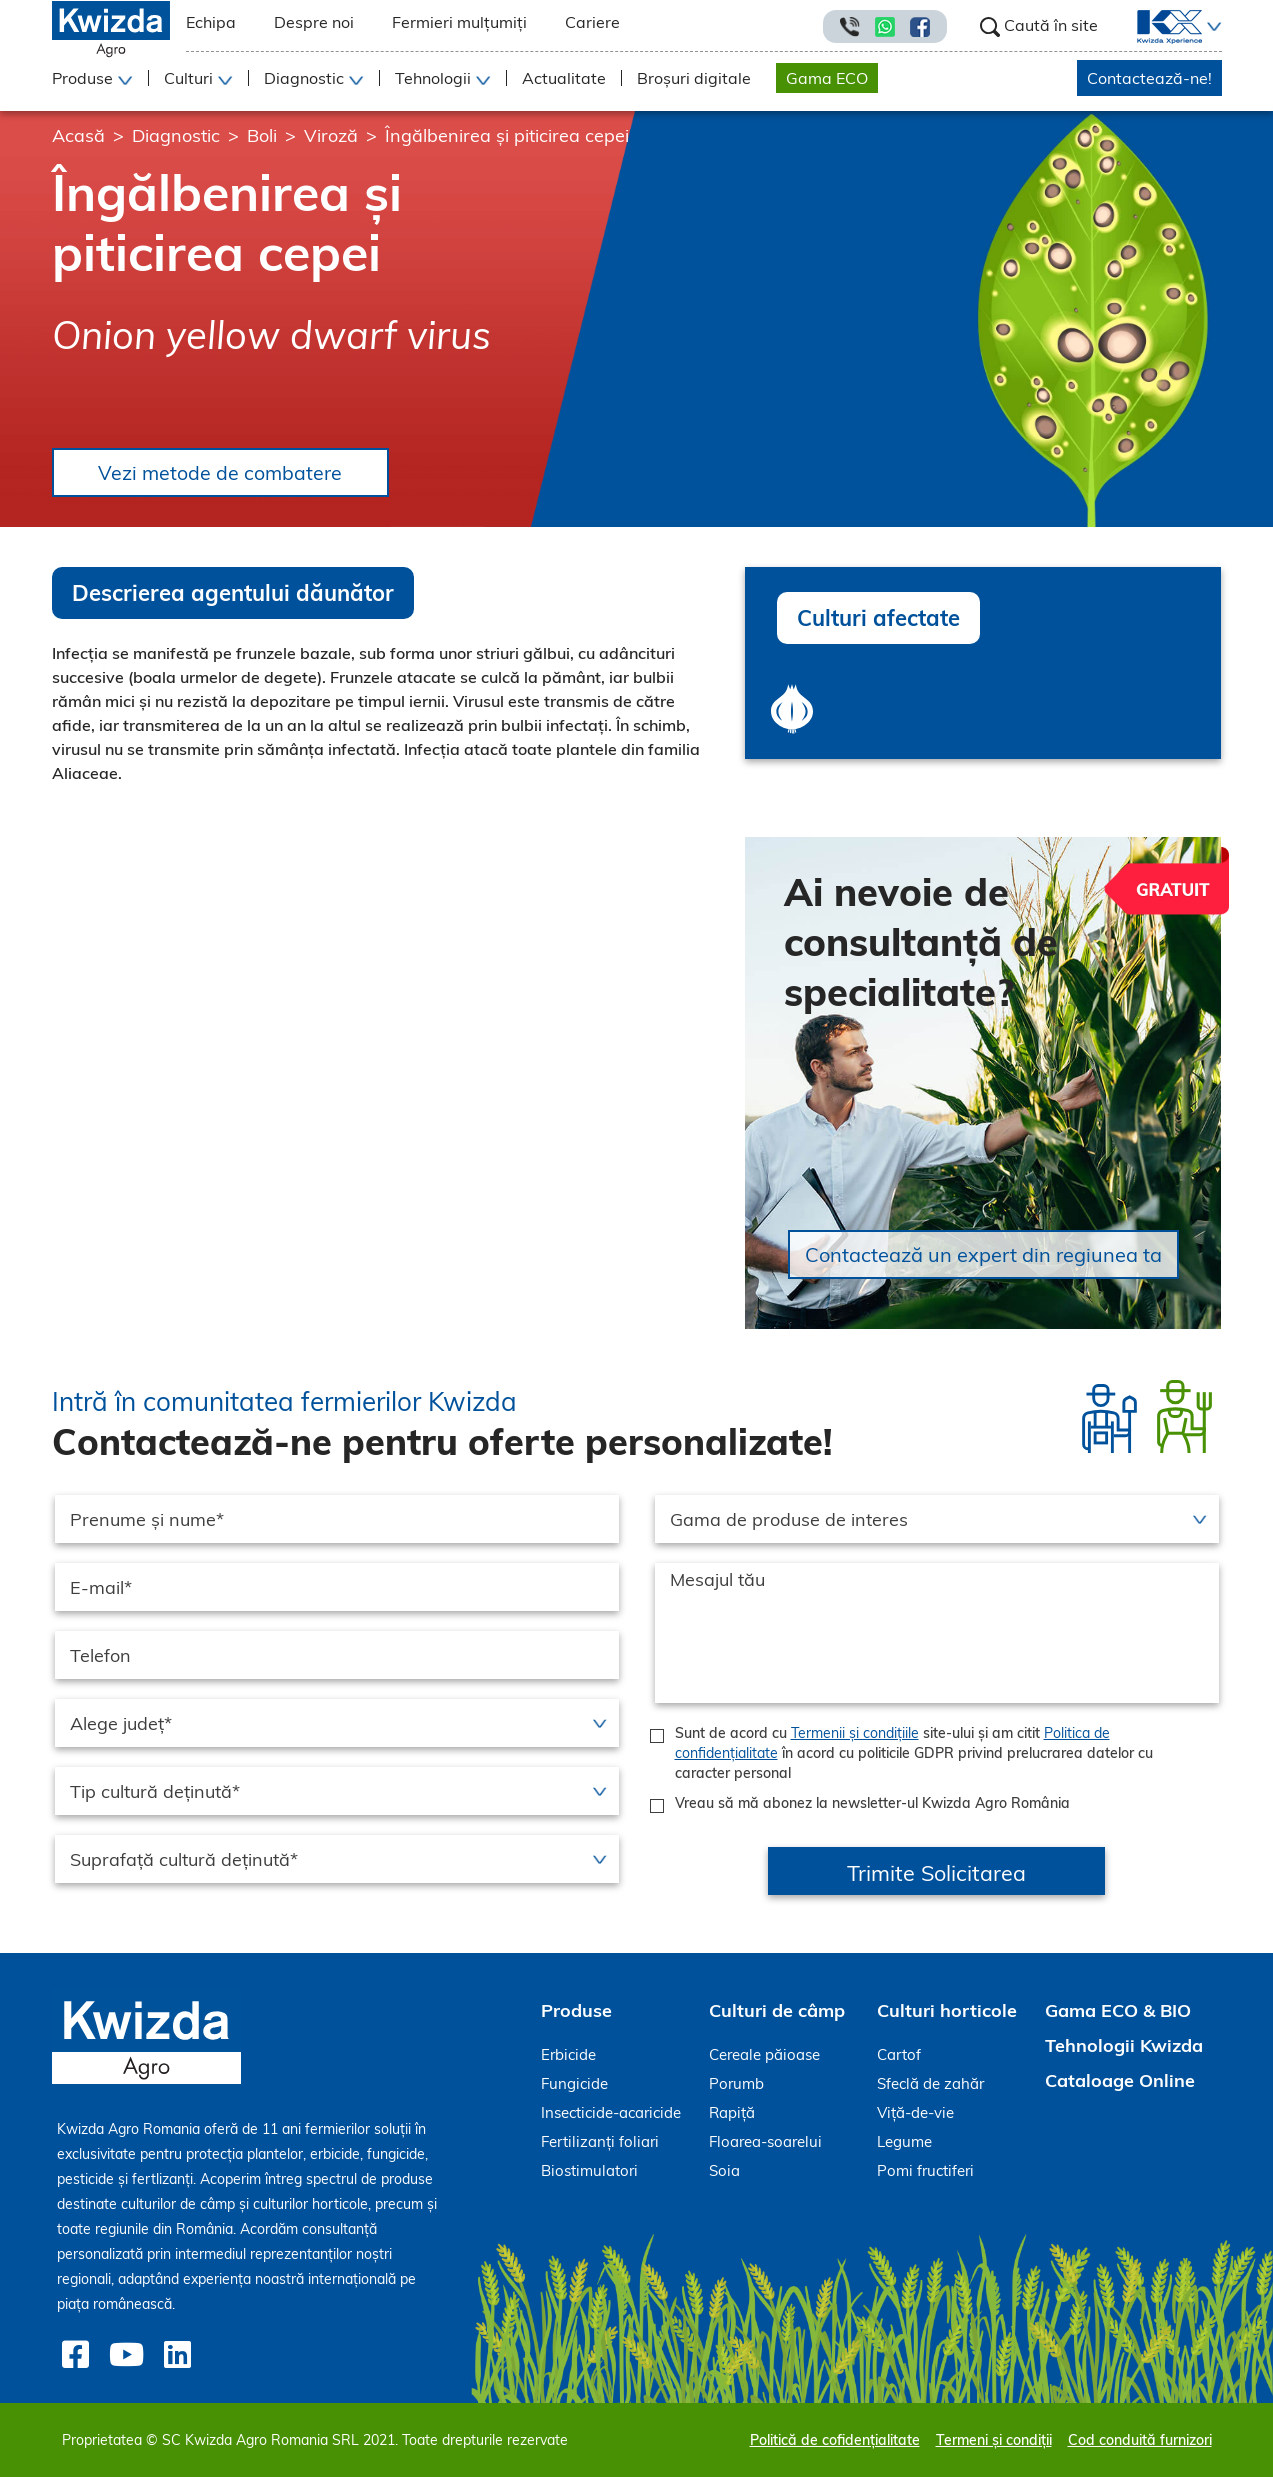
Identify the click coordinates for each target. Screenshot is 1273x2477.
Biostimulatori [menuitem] (589, 2171)
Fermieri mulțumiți (459, 22)
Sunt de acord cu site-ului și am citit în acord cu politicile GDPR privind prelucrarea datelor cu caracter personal (914, 1754)
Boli (262, 135)
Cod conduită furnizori (1140, 2440)
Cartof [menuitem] (899, 2055)
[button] (1212, 27)
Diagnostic (176, 135)
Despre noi (314, 22)
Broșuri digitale (694, 78)
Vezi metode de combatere (224, 472)
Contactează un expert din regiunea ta (983, 1255)
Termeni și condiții (994, 2440)
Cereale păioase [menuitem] (764, 2055)
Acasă (78, 135)
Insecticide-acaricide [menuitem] (611, 2113)
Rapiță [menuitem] (732, 2113)
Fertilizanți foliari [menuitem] (600, 2142)
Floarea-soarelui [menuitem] (765, 2142)
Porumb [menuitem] (736, 2084)
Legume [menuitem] (904, 2142)
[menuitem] (1157, 27)
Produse (576, 2011)
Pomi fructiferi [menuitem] (925, 2171)
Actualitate (564, 78)
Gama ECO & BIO (1118, 2011)
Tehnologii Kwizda (1124, 2046)
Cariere (592, 22)
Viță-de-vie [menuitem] (915, 2113)
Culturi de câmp (777, 2011)
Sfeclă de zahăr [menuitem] (930, 2084)
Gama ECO (827, 78)
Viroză (331, 135)
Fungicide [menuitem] (574, 2084)
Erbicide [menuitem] (568, 2055)
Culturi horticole (947, 2011)
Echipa (211, 22)
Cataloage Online (1120, 2081)
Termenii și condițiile (855, 1734)
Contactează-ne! (1149, 78)
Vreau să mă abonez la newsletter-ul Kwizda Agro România (872, 1804)
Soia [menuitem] (724, 2171)
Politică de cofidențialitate (835, 2440)
